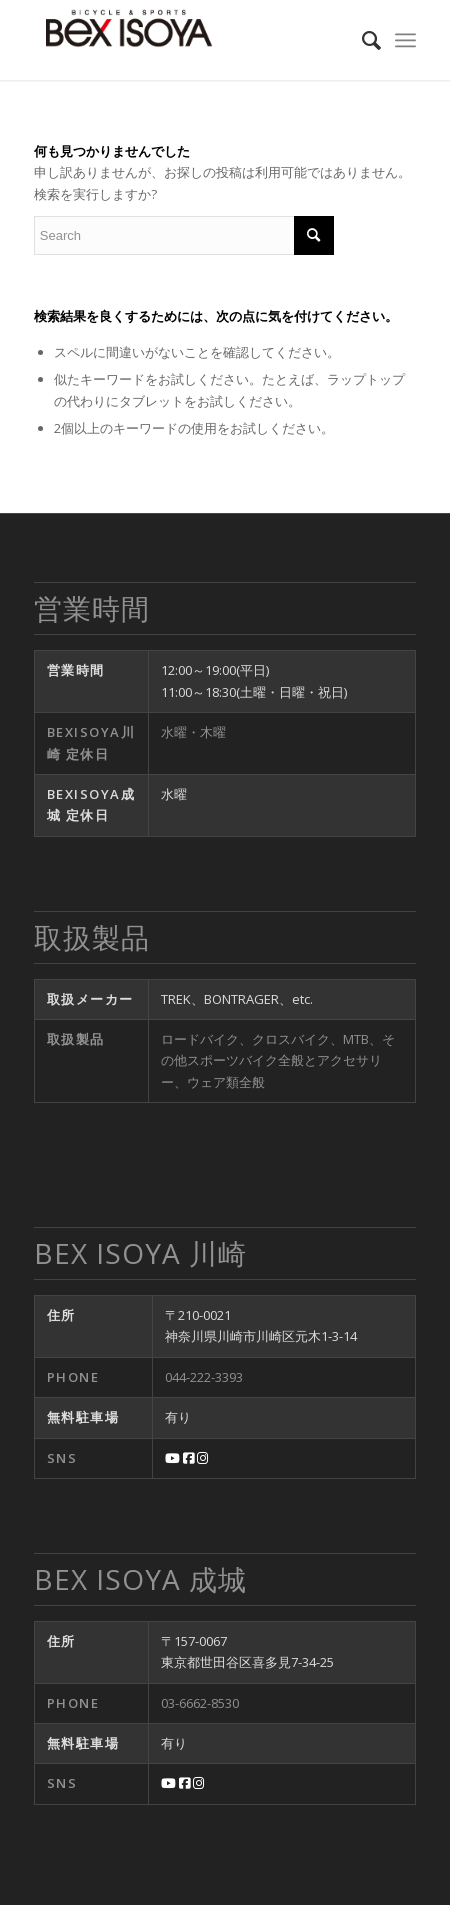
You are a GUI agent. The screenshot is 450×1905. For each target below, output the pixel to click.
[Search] (361, 40)
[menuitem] (361, 40)
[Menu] (405, 40)
